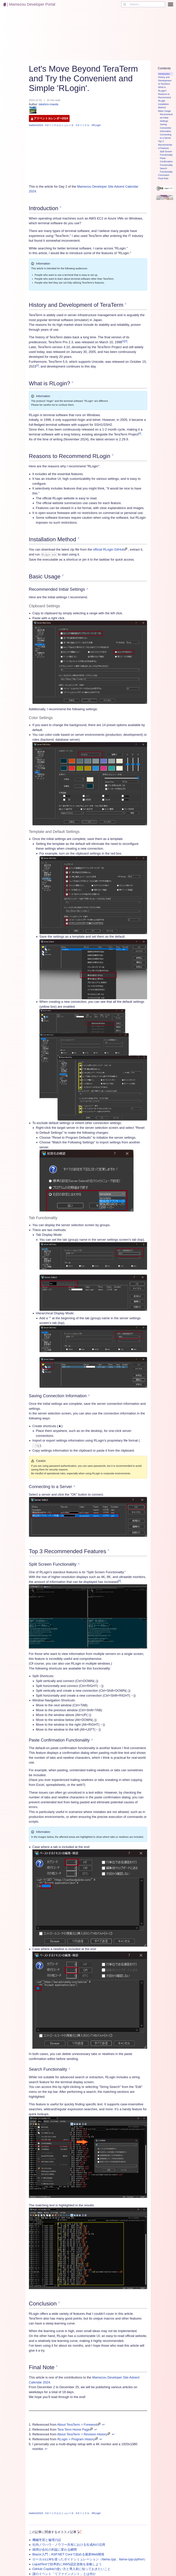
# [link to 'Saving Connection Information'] (89, 1395)
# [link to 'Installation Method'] (78, 538)
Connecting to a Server (165, 136)
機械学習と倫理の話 (46, 2539)
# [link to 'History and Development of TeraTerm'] (125, 303)
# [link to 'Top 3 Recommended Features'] (108, 1549)
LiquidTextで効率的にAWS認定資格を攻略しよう (67, 2563)
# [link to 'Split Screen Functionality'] (79, 1563)
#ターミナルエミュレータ (59, 125)
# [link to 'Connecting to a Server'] (74, 1485)
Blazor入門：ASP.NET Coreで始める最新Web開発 (68, 2554)
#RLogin (96, 125)
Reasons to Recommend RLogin (164, 97)
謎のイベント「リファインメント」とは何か (64, 2573)
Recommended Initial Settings (166, 117)
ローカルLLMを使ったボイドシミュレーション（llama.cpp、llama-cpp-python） (89, 2559)
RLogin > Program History (76, 2438)
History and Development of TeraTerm (164, 80)
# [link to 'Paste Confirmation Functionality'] (92, 1738)
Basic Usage (164, 111)
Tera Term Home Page (73, 2429)
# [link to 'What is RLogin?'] (72, 382)
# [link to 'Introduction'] (60, 207)
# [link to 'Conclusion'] (59, 2301)
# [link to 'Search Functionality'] (69, 2068)
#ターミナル (82, 125)
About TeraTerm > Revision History (82, 2434)
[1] (123, 341)
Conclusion (163, 175)
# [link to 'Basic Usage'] (63, 574)
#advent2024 (36, 125)
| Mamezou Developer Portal (29, 4)
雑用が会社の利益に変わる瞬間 (54, 2549)
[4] (139, 433)
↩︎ (103, 2424)
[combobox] (143, 4)
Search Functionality (166, 170)
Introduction (164, 74)
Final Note (163, 178)
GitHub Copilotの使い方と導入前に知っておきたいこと (71, 2568)
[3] (37, 365)
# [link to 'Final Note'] (57, 2365)
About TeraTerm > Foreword (77, 2424)
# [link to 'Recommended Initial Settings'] (87, 588)
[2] (126, 341)
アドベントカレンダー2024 (49, 118)
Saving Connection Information (165, 127)
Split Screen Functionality (166, 153)
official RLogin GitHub (108, 549)
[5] (119, 1580)
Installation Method (163, 106)
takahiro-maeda (43, 108)
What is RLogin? (162, 89)
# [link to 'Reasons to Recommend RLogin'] (112, 454)
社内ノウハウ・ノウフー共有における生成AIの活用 (68, 2544)
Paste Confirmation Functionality (166, 161)
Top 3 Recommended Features (165, 144)
